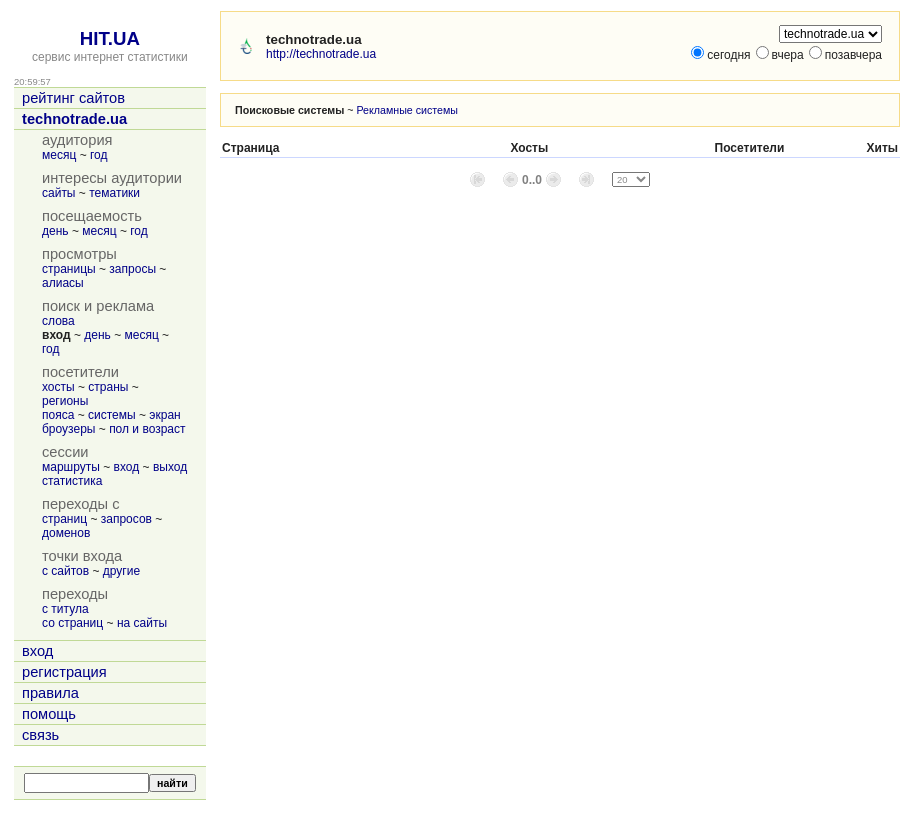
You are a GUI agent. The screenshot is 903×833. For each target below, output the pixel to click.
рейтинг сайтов (73, 98)
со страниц (72, 623)
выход (170, 467)
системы (112, 415)
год (99, 155)
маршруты (71, 467)
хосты (58, 387)
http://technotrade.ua (321, 54)
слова (58, 321)
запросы (132, 269)
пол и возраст (147, 429)
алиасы (63, 283)
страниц (64, 519)
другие (121, 571)
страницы (69, 269)
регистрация (64, 672)
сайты (59, 193)
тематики (114, 193)
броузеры (68, 429)
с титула (65, 609)
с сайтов (65, 571)
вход (127, 467)
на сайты (142, 623)
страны (108, 387)
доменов (66, 533)
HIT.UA (110, 38)
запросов (126, 519)
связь (40, 735)
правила (50, 693)
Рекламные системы (407, 110)
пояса (58, 415)
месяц (59, 155)
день (55, 231)
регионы (65, 401)
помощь (49, 714)
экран (164, 415)
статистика (72, 481)
